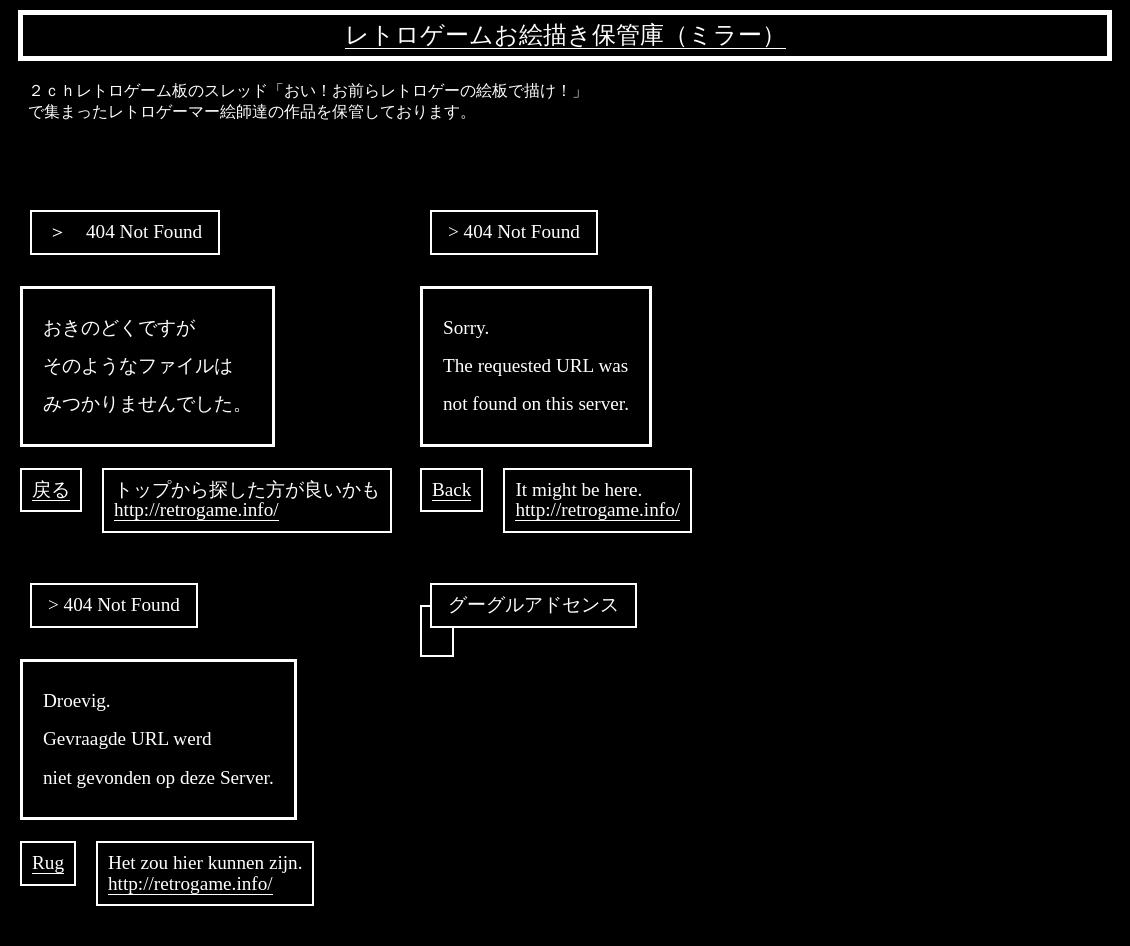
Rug (48, 862)
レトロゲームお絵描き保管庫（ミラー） (565, 35)
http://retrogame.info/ (196, 509)
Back (451, 489)
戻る (51, 489)
